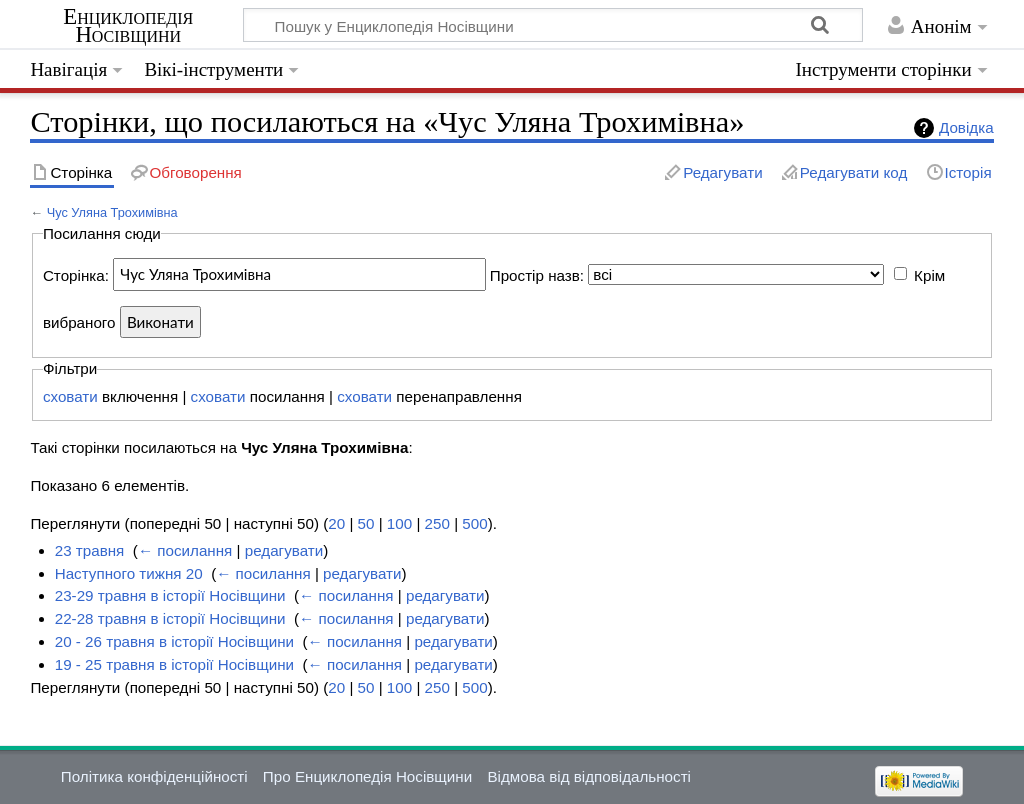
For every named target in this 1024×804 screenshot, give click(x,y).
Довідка (966, 127)
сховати (70, 396)
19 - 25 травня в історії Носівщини (174, 664)
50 (366, 523)
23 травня (90, 550)
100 (399, 523)
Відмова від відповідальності (589, 776)
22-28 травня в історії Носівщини (170, 618)
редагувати (284, 550)
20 (336, 523)
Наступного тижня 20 (129, 573)
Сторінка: (76, 274)
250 (437, 523)
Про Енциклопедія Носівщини (367, 776)
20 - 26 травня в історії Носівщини (174, 641)
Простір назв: (537, 274)
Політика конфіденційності (154, 776)
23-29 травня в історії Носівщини (170, 595)
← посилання (185, 550)
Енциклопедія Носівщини (128, 26)
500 (474, 523)
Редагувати (722, 172)
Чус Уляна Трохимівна (112, 212)
